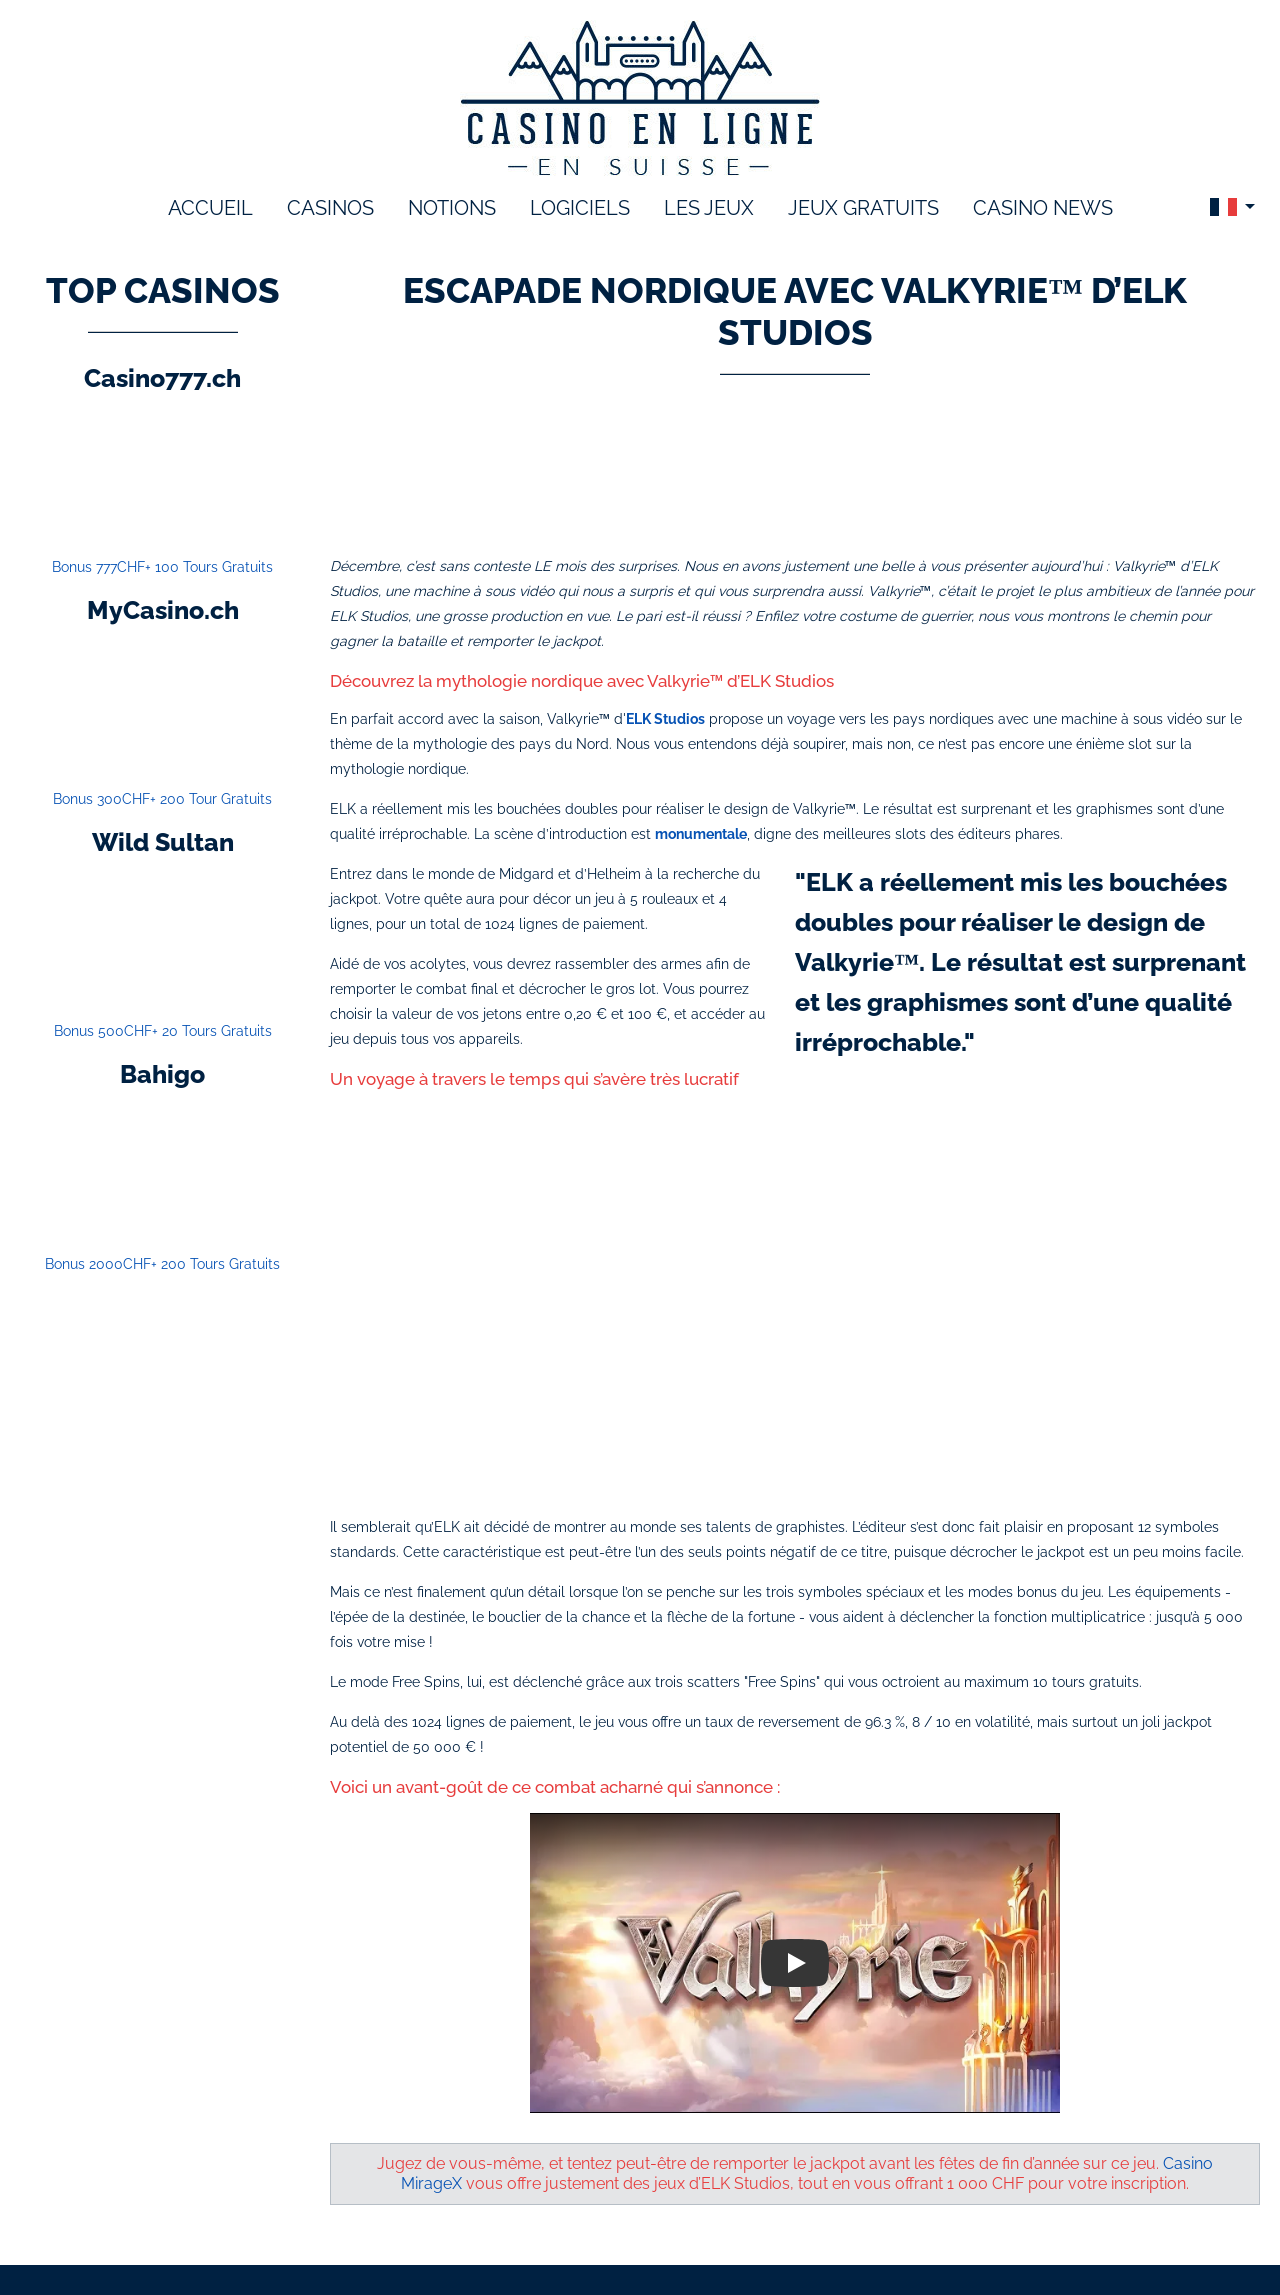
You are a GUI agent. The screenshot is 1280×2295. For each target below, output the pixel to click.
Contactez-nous (880, 2242)
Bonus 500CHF (163, 1031)
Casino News (1043, 208)
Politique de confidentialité (713, 2242)
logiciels (580, 208)
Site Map (984, 2242)
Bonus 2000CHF (162, 1264)
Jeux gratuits (863, 208)
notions (452, 208)
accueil (210, 208)
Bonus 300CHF (162, 799)
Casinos (330, 208)
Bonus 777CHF (162, 567)
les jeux (709, 208)
